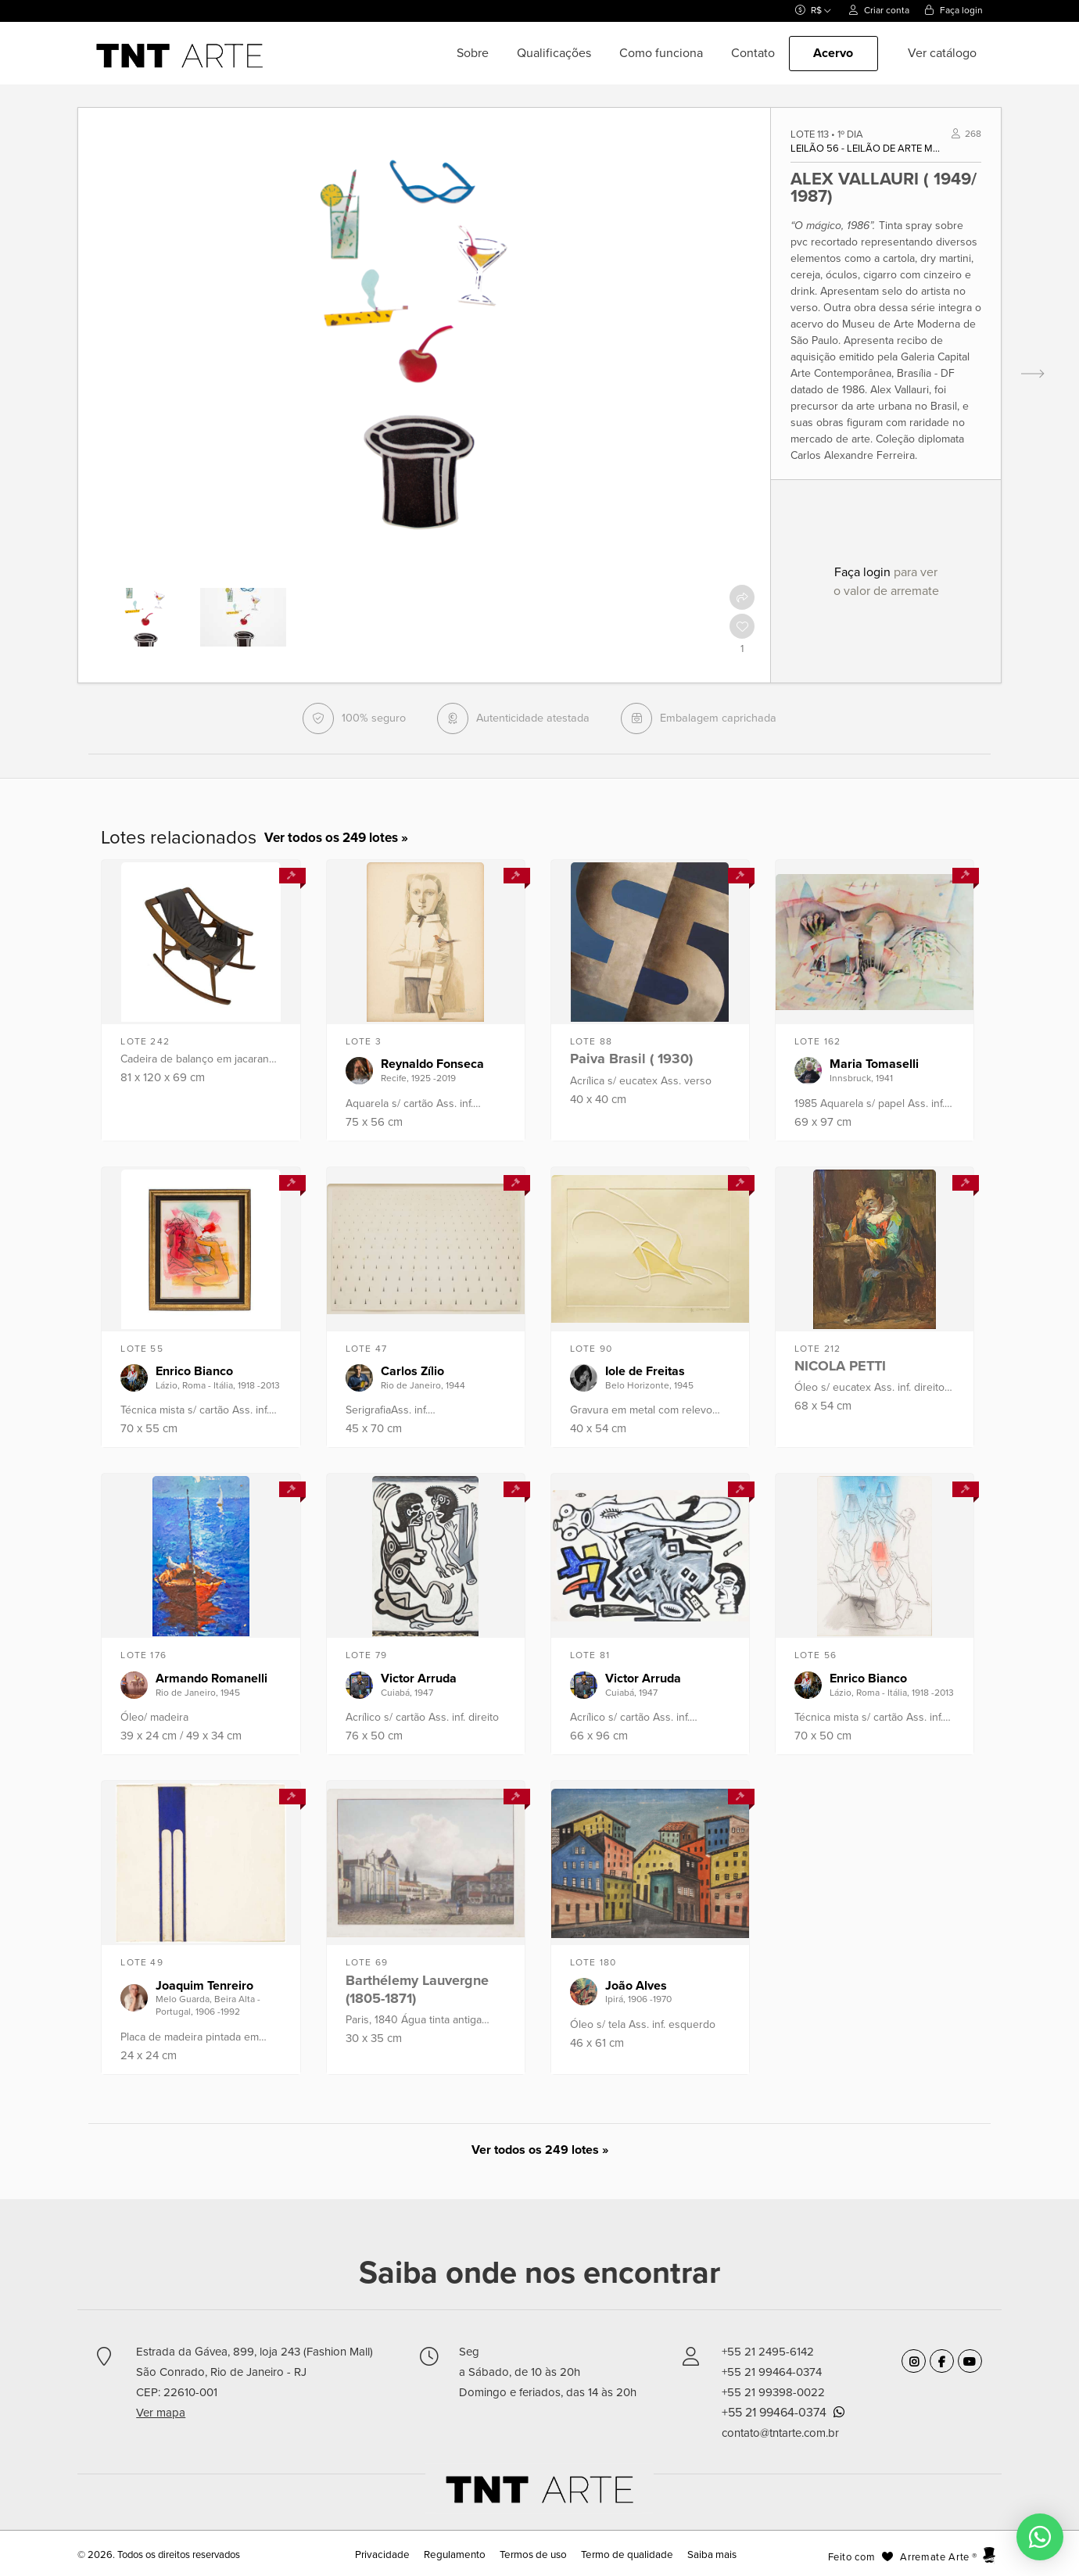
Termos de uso (533, 2555)
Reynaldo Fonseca (432, 1064)
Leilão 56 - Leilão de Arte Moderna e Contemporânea (867, 148)
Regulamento (457, 2555)
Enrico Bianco (194, 1371)
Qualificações (554, 53)
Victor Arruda (419, 1678)
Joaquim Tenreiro (204, 1986)
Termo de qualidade (622, 2555)
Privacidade (390, 2555)
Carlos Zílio (412, 1371)
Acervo (833, 53)
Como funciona (661, 53)
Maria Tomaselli (874, 1064)
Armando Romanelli (211, 1678)
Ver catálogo (942, 53)
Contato (753, 53)
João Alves (636, 1986)
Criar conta (879, 10)
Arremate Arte (934, 2557)
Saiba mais (703, 2555)
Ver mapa (160, 2413)
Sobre (473, 53)
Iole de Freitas (645, 1371)
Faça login (954, 10)
